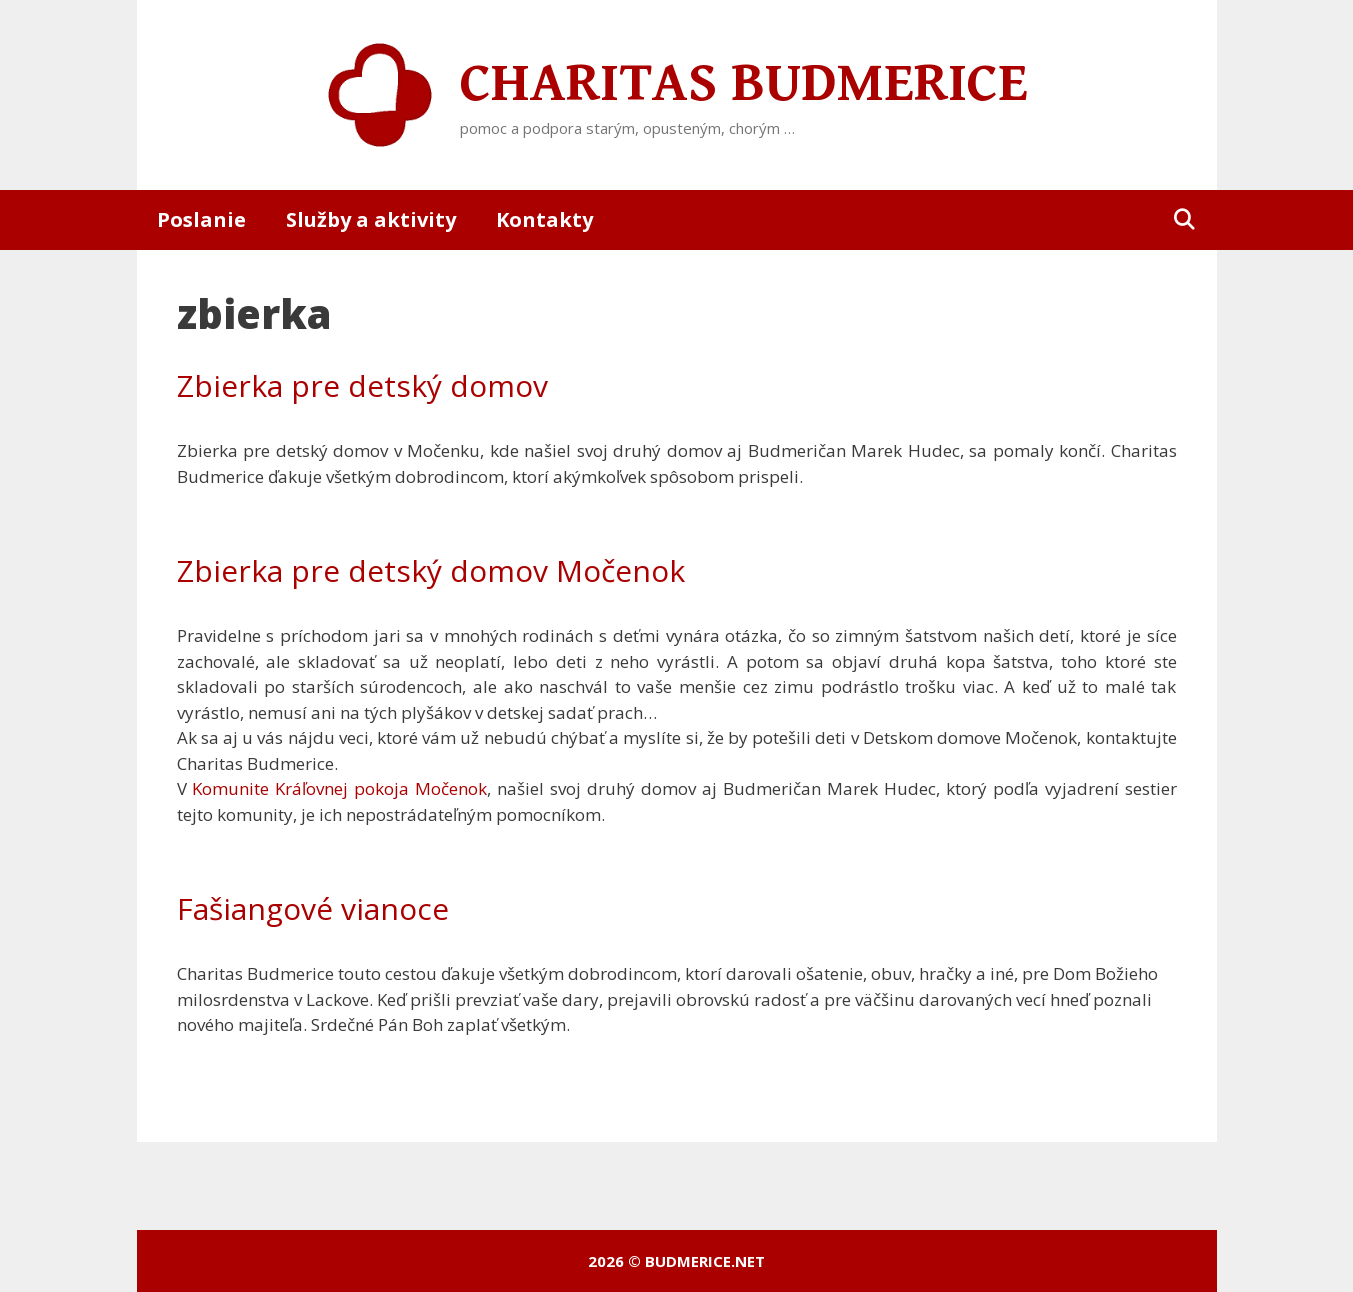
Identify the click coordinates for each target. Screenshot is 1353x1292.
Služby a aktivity (371, 219)
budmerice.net (705, 1261)
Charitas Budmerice (744, 84)
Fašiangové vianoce (313, 908)
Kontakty (544, 219)
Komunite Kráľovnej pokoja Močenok (339, 788)
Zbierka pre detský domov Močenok (431, 570)
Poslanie (201, 219)
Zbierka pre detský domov (362, 385)
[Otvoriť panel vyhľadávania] (1184, 220)
